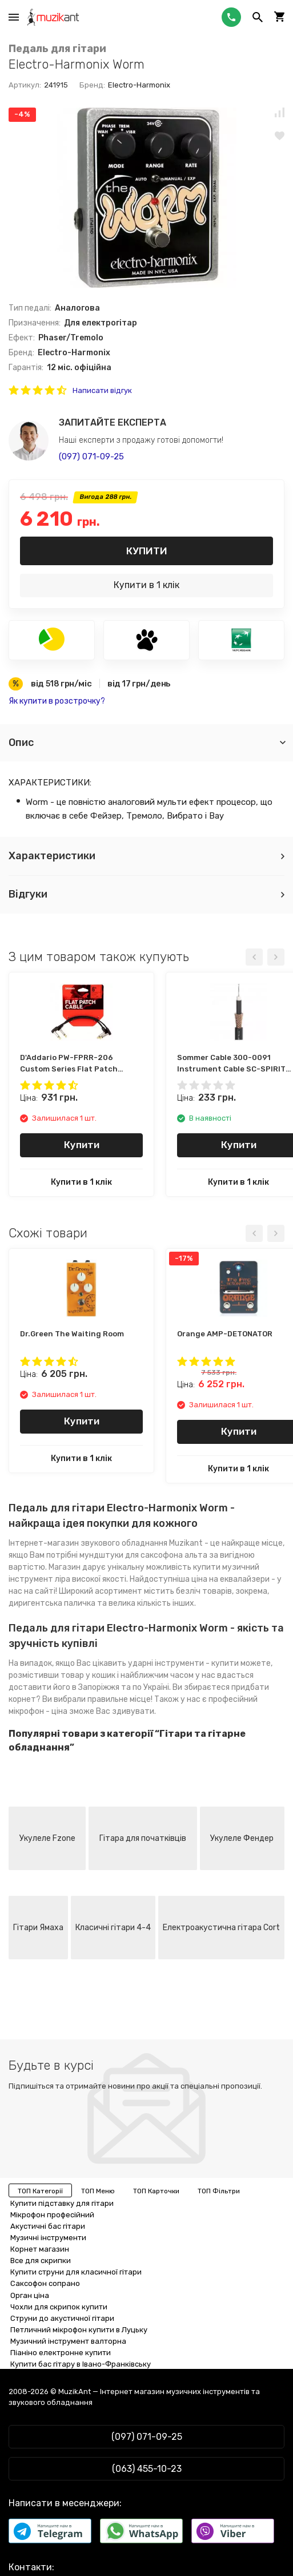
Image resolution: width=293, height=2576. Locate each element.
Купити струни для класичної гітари (76, 2272)
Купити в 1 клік (146, 584)
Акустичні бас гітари (47, 2226)
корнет (22, 1699)
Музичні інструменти (48, 2237)
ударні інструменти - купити (183, 1663)
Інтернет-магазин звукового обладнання (88, 1543)
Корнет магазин (39, 2249)
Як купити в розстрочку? (57, 701)
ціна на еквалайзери (230, 1579)
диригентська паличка (52, 1603)
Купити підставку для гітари (62, 2203)
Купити (146, 551)
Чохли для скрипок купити (58, 2307)
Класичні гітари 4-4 (113, 1927)
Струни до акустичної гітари (62, 2318)
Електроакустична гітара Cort (221, 1927)
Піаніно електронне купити (60, 2352)
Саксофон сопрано (45, 2283)
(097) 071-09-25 (91, 456)
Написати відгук (102, 390)
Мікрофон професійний (52, 2214)
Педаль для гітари (57, 49)
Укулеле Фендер (242, 1838)
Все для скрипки (40, 2260)
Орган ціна (29, 2295)
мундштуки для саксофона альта (143, 1555)
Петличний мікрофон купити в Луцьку (78, 2329)
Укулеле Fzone (47, 1838)
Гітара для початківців (142, 1838)
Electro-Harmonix (139, 85)
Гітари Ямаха (38, 1927)
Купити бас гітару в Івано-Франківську (80, 2364)
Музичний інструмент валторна (68, 2341)
